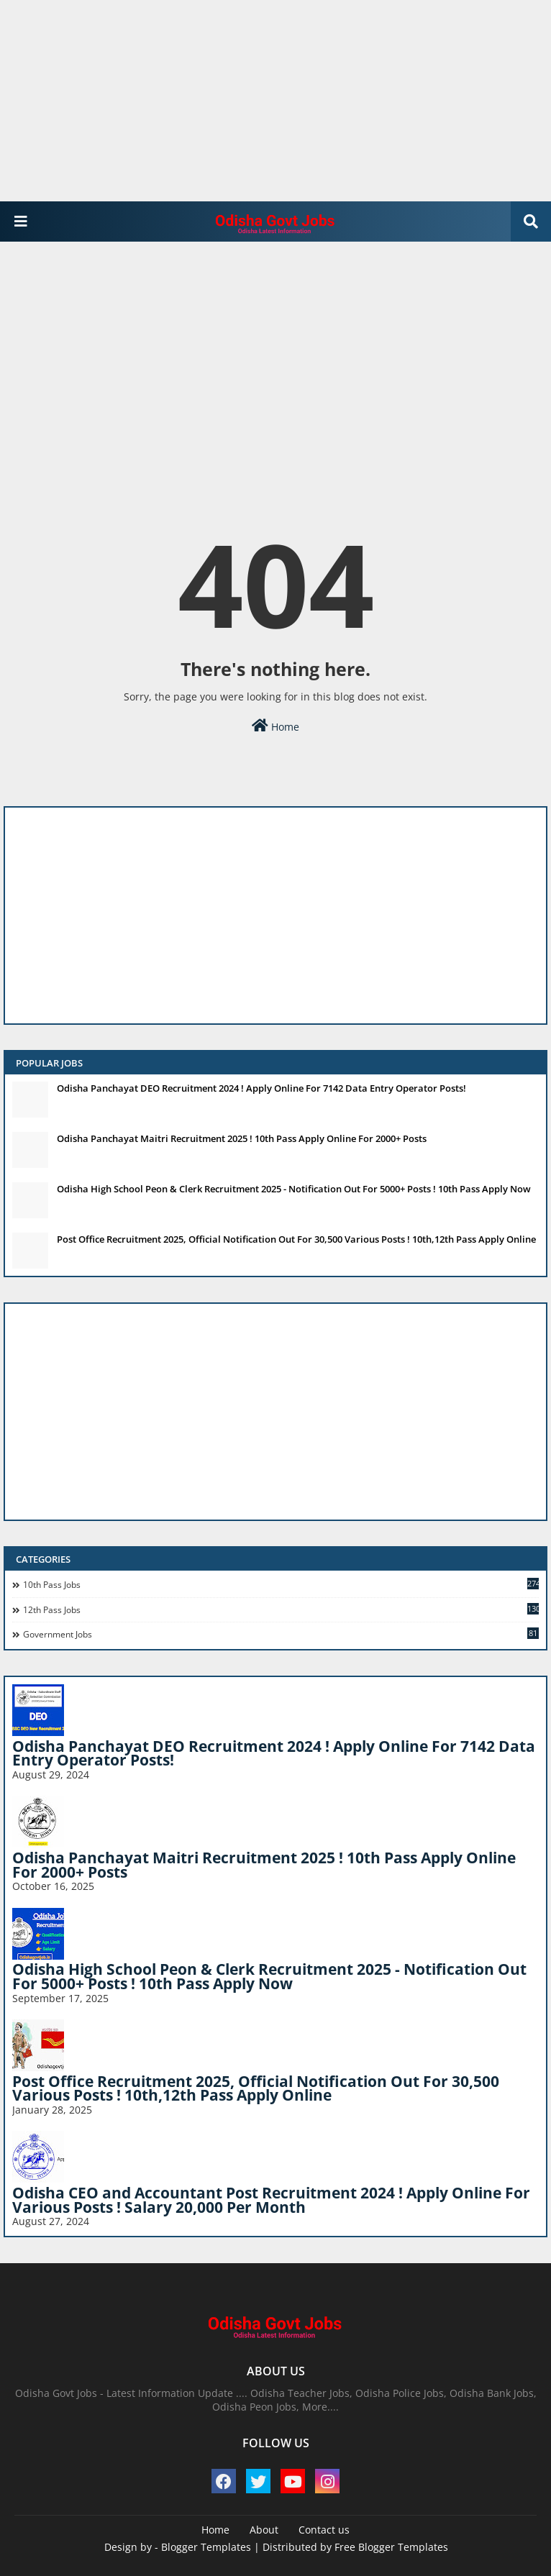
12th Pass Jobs (281, 1609)
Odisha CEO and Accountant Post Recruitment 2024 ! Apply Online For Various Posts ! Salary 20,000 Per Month (271, 2200)
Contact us (324, 2529)
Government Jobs (281, 1633)
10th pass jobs (281, 1584)
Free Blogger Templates (391, 2547)
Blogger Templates (206, 2547)
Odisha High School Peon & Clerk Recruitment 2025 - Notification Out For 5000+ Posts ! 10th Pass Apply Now (294, 1188)
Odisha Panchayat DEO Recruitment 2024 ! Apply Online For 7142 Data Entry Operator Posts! (261, 1088)
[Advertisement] (269, 100)
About (264, 2529)
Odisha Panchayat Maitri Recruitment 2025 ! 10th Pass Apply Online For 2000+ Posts (242, 1138)
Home (275, 726)
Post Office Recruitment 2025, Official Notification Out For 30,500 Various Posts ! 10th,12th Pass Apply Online (296, 1239)
